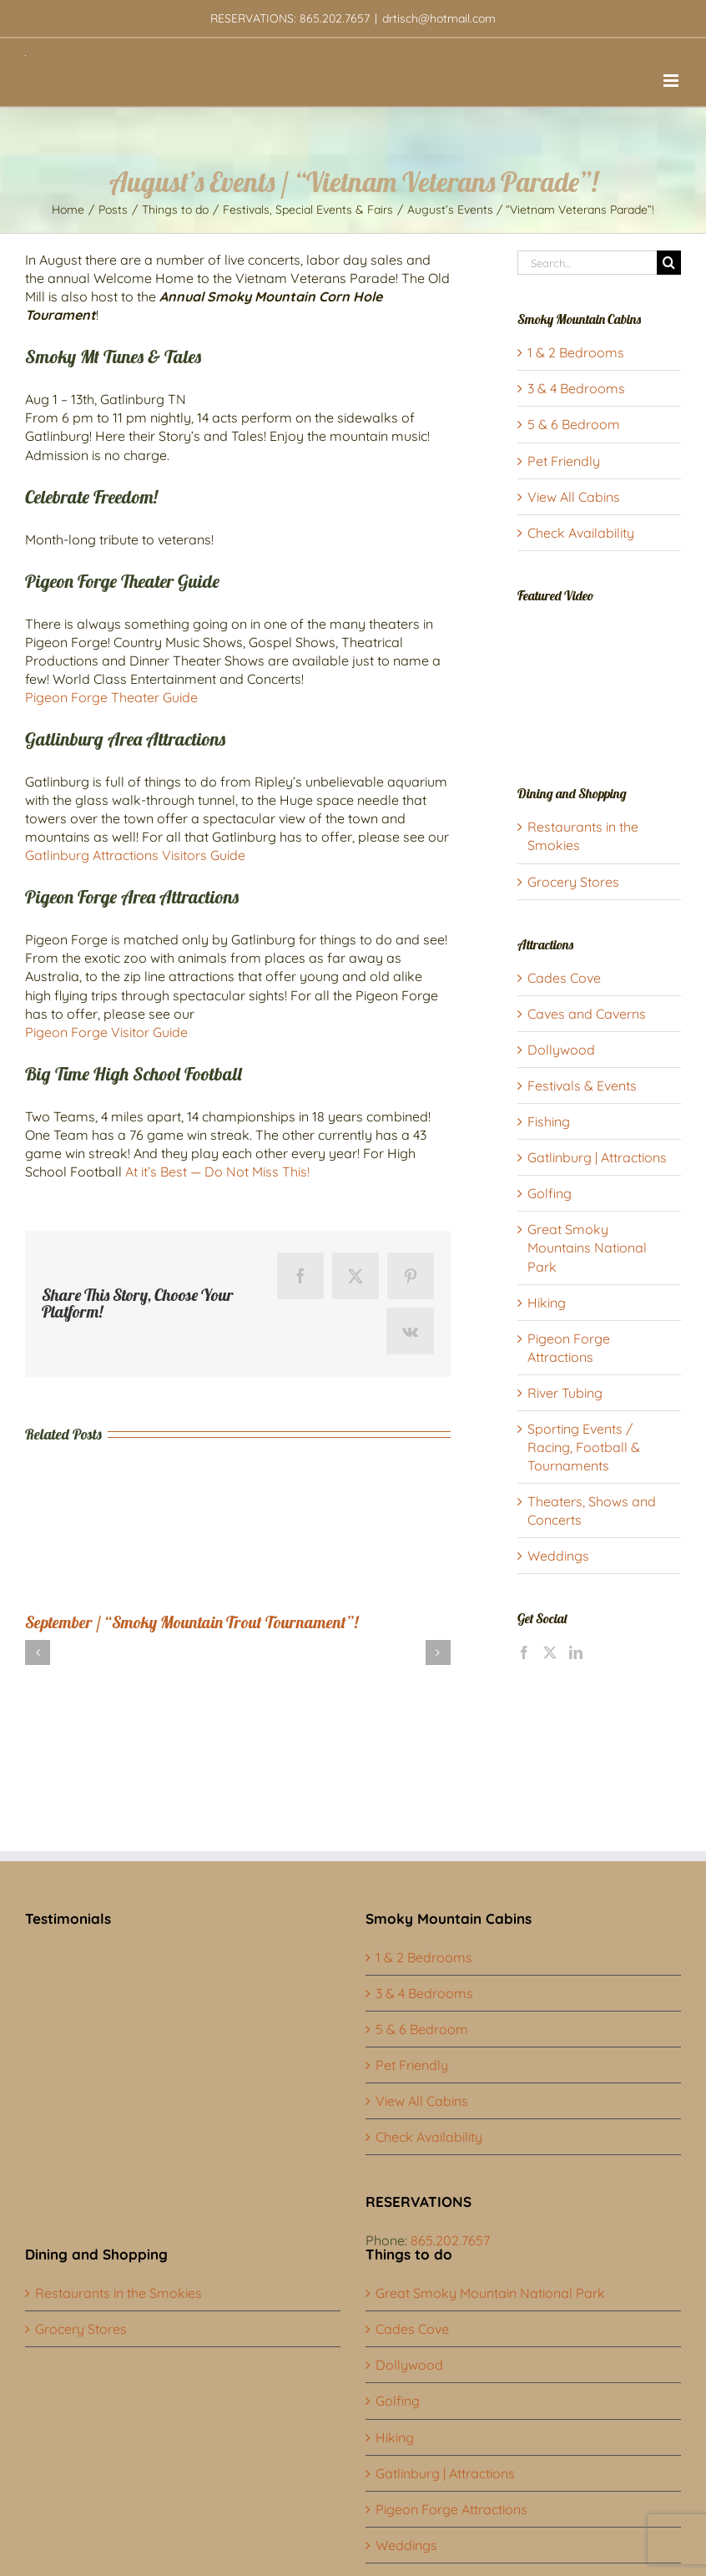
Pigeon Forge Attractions (451, 2509)
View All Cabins (573, 496)
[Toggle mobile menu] (672, 80)
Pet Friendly (563, 461)
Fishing (548, 1121)
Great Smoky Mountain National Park (490, 2293)
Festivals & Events (582, 1085)
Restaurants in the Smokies (118, 2293)
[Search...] (587, 263)
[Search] (669, 263)
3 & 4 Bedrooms (576, 388)
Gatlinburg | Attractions (597, 1157)
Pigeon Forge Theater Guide (111, 697)
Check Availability (580, 532)
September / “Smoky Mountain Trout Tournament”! (191, 1622)
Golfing (549, 1193)
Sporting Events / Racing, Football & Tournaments (583, 1447)
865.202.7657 (450, 2240)
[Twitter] (550, 1652)
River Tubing (565, 1392)
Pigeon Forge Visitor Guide (106, 1032)
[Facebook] (524, 1652)
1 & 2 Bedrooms (575, 352)
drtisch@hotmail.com (439, 18)
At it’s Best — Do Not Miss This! (217, 1171)
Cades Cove (564, 977)
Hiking (546, 1302)
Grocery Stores (573, 881)
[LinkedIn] (575, 1652)
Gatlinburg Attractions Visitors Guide (135, 855)
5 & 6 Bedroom (573, 424)
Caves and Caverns (586, 1013)
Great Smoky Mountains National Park (587, 1247)
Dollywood (561, 1049)
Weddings (558, 1555)
